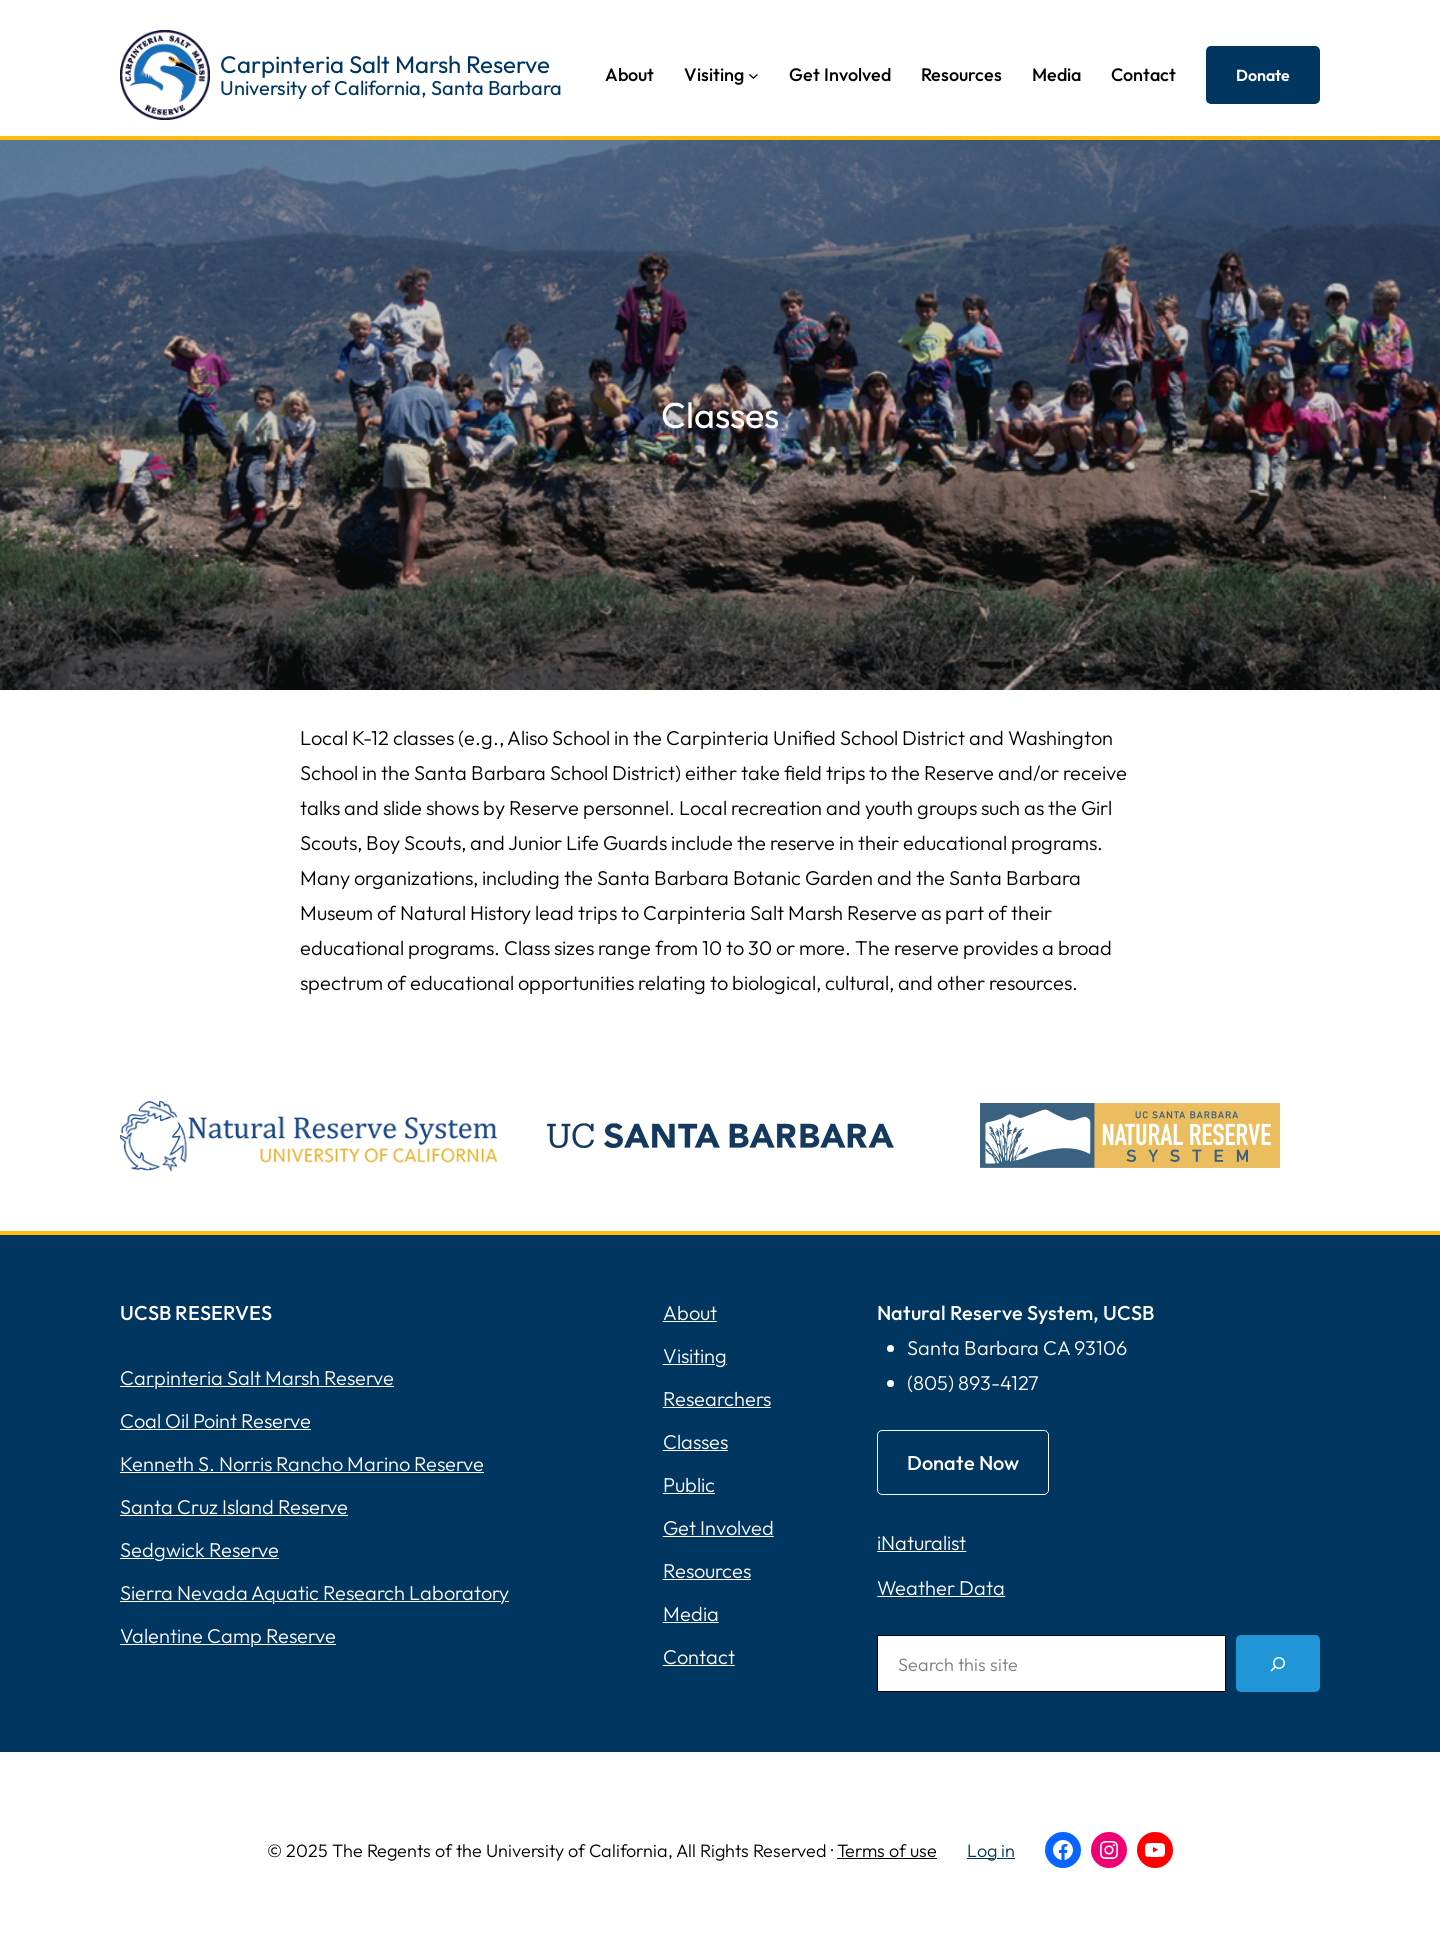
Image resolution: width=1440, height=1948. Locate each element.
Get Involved (718, 1527)
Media (691, 1613)
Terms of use (887, 1850)
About (690, 1312)
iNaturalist (921, 1542)
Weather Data (941, 1587)
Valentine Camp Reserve (228, 1635)
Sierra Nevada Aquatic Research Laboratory (314, 1592)
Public (689, 1484)
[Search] (1278, 1663)
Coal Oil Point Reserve (215, 1420)
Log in (991, 1850)
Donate (1263, 75)
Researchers (717, 1398)
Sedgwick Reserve (199, 1549)
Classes (695, 1441)
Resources (707, 1570)
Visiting (695, 1355)
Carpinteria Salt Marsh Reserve (385, 64)
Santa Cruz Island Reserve (234, 1506)
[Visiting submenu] (753, 75)
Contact (699, 1656)
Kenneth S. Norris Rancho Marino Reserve (302, 1463)
